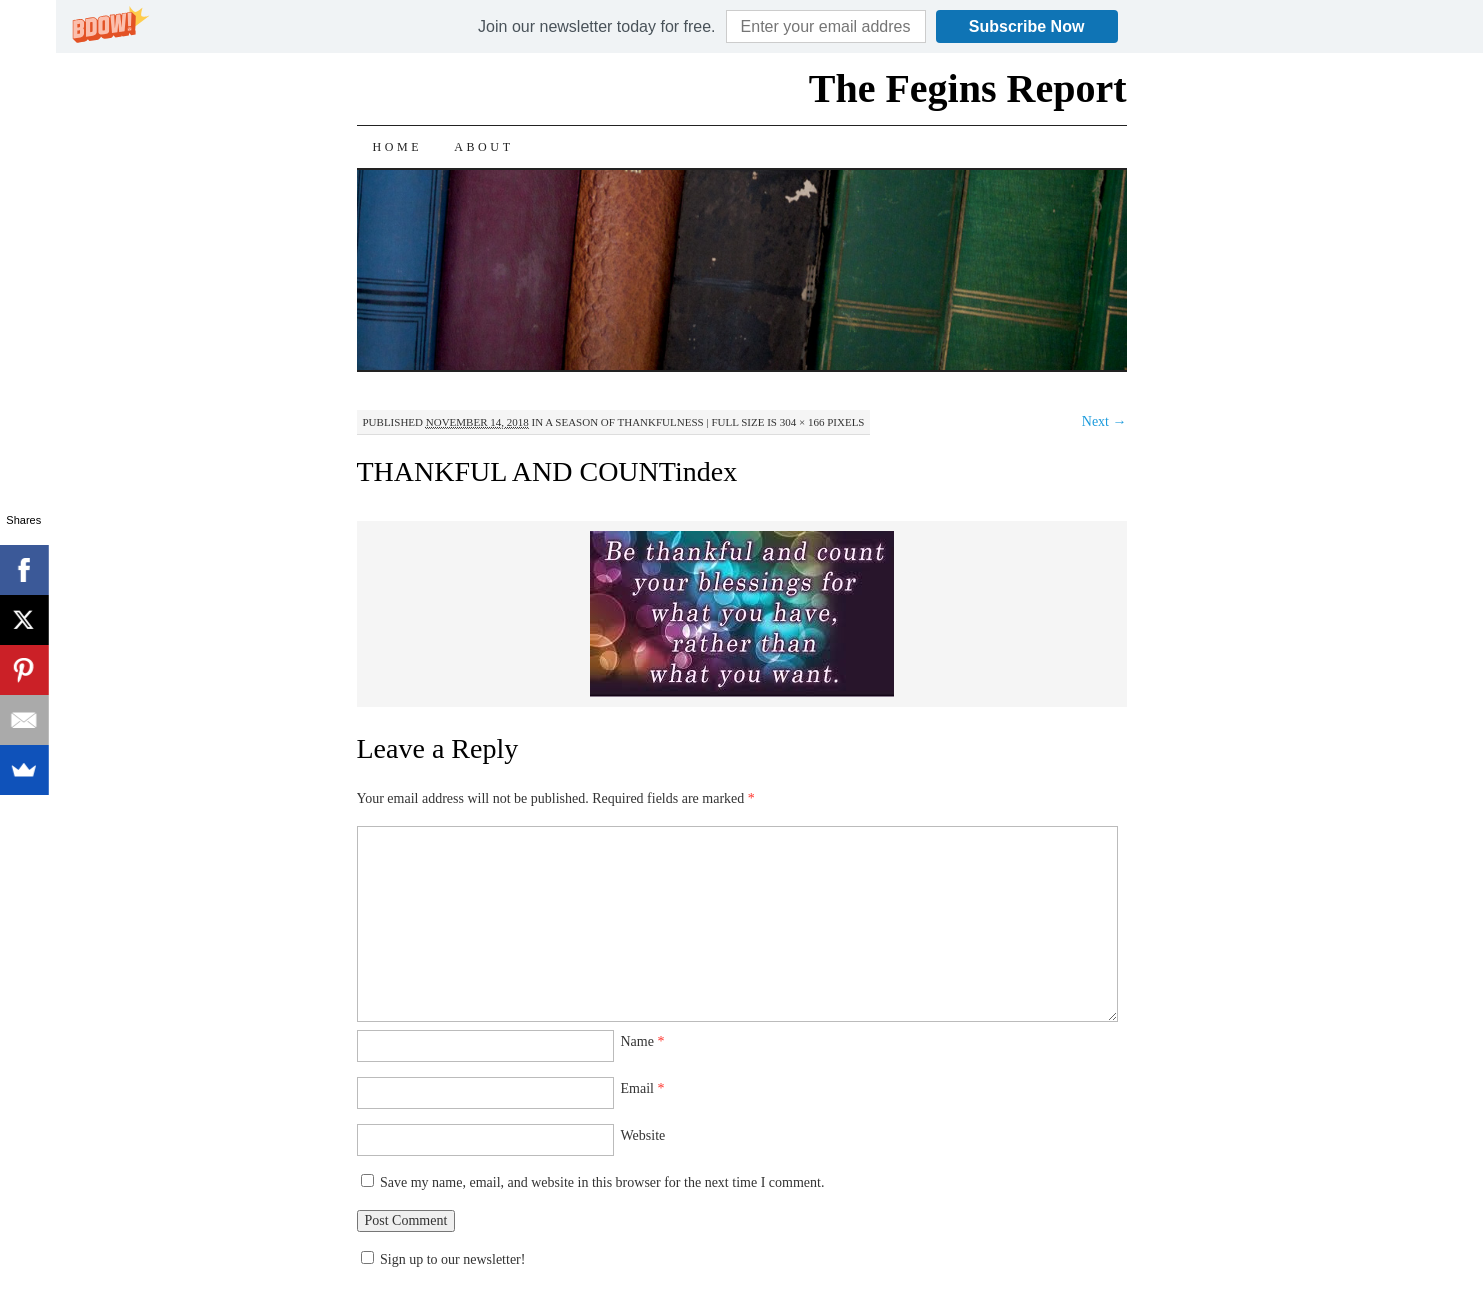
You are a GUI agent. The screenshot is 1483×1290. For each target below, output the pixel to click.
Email (643, 1088)
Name (643, 1041)
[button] (596, 27)
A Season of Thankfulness (624, 422)
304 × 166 (802, 422)
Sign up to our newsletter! (452, 1259)
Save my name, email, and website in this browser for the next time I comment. (602, 1182)
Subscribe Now (1027, 26)
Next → (1104, 421)
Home (398, 147)
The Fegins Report (968, 88)
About (483, 147)
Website (643, 1135)
